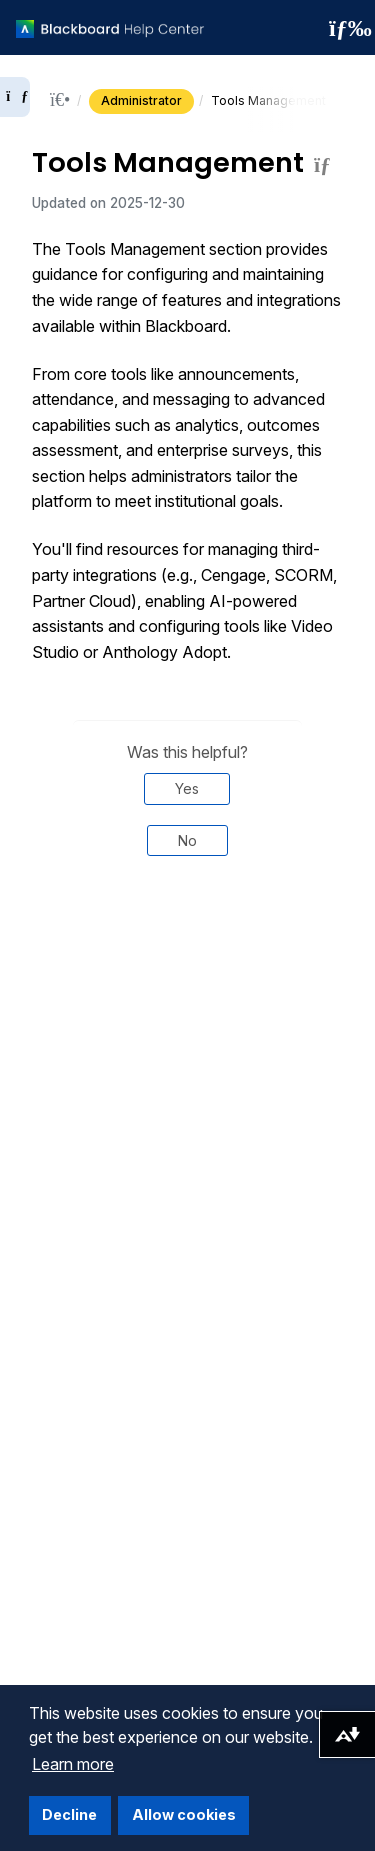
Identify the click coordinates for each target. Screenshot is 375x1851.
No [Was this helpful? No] (187, 840)
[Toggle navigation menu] (344, 28)
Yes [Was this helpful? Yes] (187, 788)
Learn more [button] (73, 1764)
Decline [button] (69, 1814)
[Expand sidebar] (15, 97)
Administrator (141, 100)
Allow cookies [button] (184, 1814)
